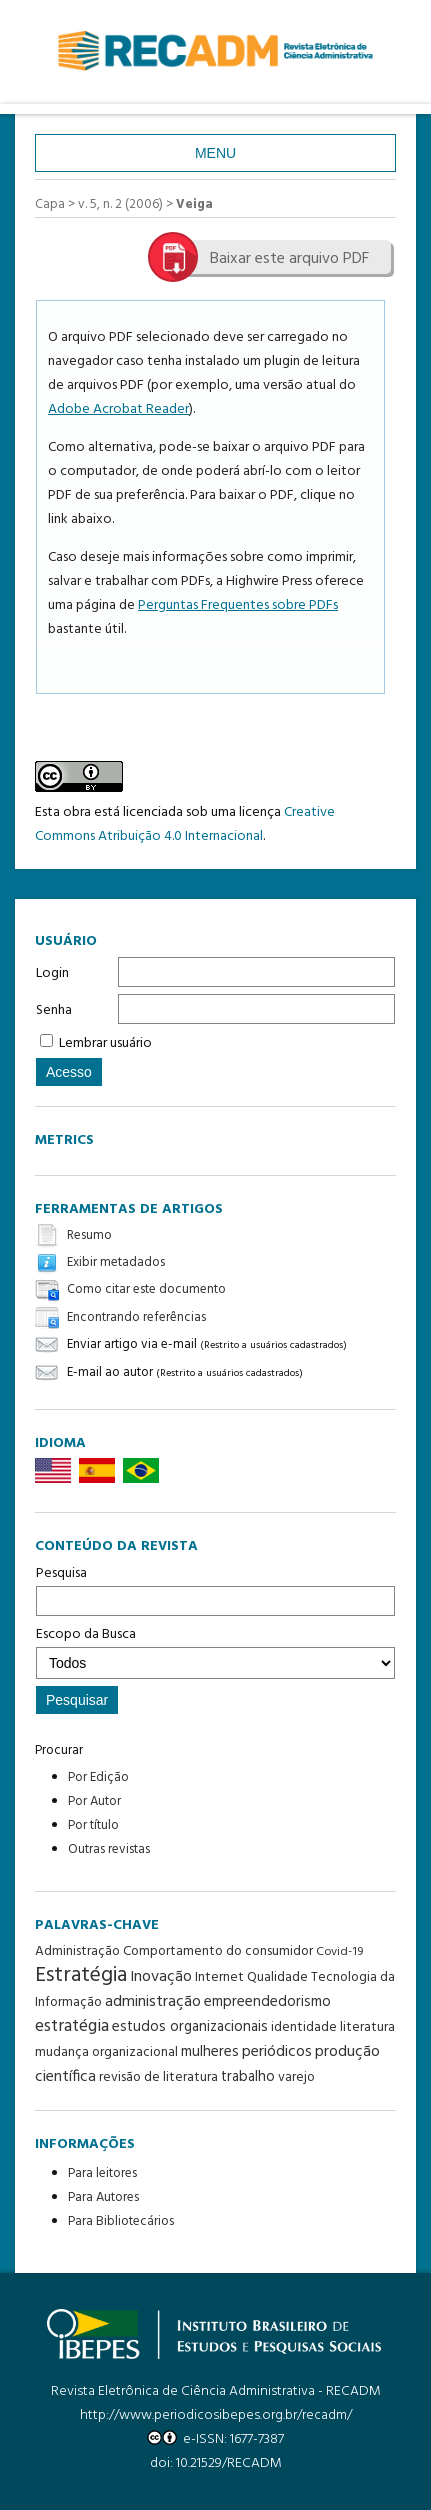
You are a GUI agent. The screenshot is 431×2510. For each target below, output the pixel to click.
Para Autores (103, 2197)
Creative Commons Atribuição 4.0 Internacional (185, 824)
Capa (50, 204)
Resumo (89, 1235)
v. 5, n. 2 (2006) (120, 204)
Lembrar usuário (105, 1043)
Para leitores (102, 2173)
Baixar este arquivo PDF (289, 259)
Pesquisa (215, 1589)
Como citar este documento (146, 1290)
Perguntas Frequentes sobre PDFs (238, 605)
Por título (93, 1825)
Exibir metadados (116, 1262)
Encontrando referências (136, 1317)
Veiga (194, 204)
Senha (54, 1010)
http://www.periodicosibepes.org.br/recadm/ (216, 2415)
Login (52, 973)
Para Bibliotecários (121, 2221)
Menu (215, 153)
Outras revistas (109, 1849)
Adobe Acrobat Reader (118, 409)
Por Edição (98, 1777)
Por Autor (94, 1801)
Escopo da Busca (215, 1651)
